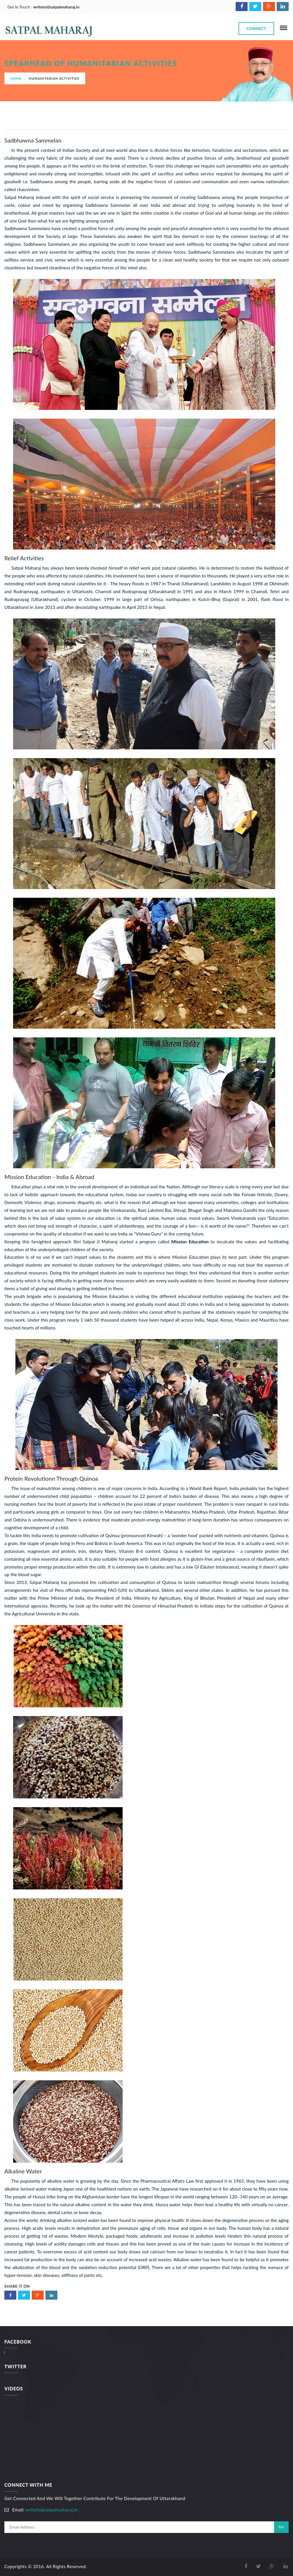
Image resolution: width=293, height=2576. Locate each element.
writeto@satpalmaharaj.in (56, 6)
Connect (256, 28)
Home (16, 78)
